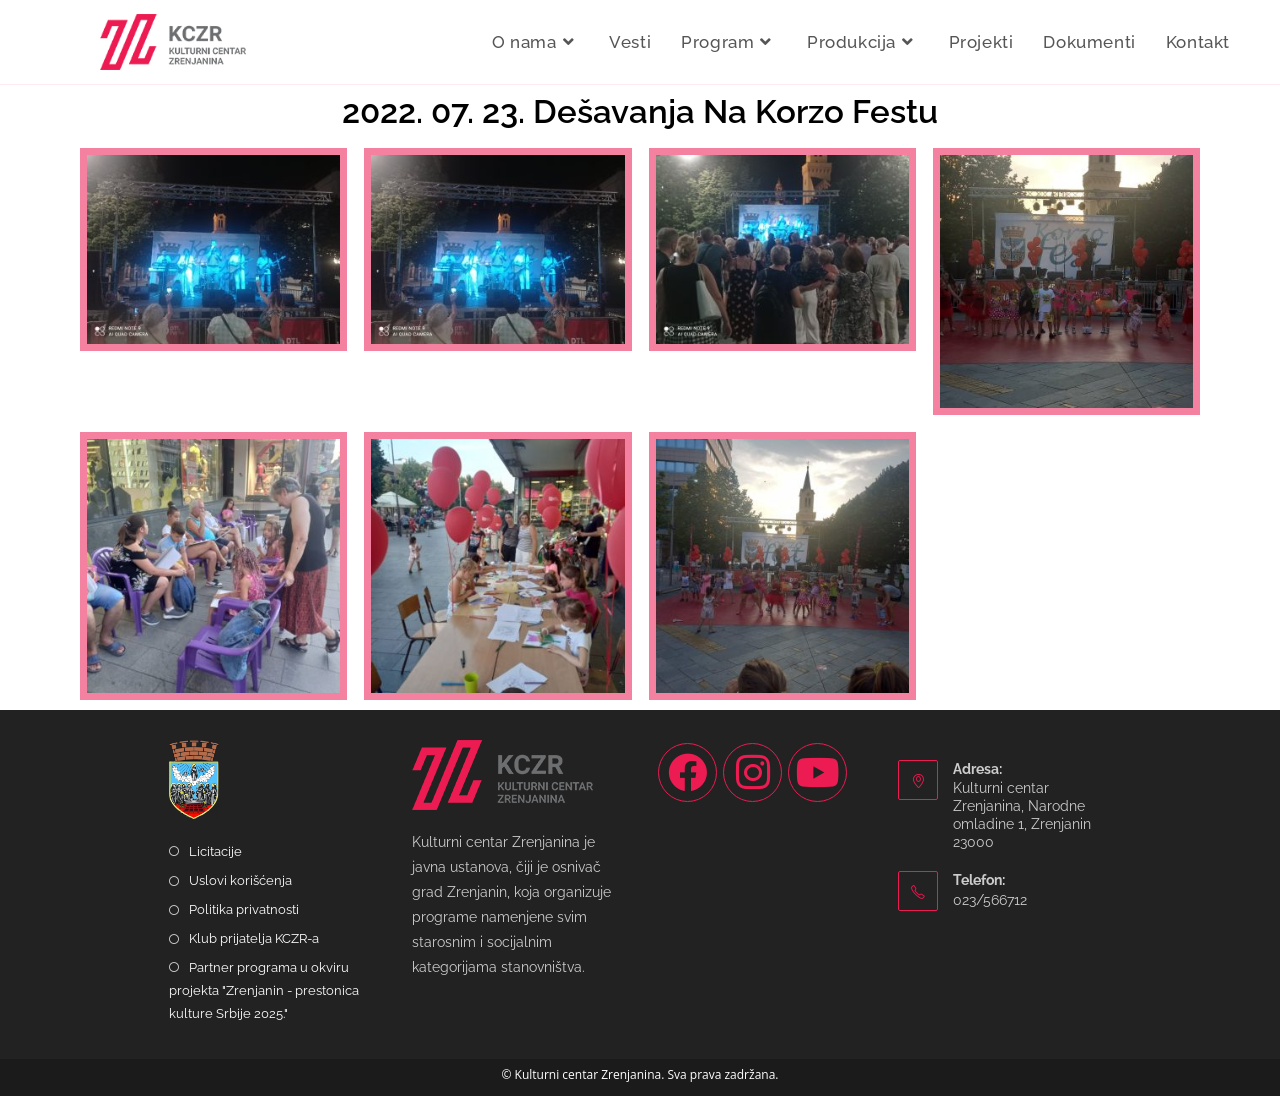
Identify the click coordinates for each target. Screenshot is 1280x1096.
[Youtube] (817, 772)
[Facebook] (687, 772)
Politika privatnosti (244, 909)
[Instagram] (752, 772)
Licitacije (215, 851)
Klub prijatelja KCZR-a (254, 938)
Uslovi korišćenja (240, 880)
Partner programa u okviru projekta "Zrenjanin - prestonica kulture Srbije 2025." (264, 991)
